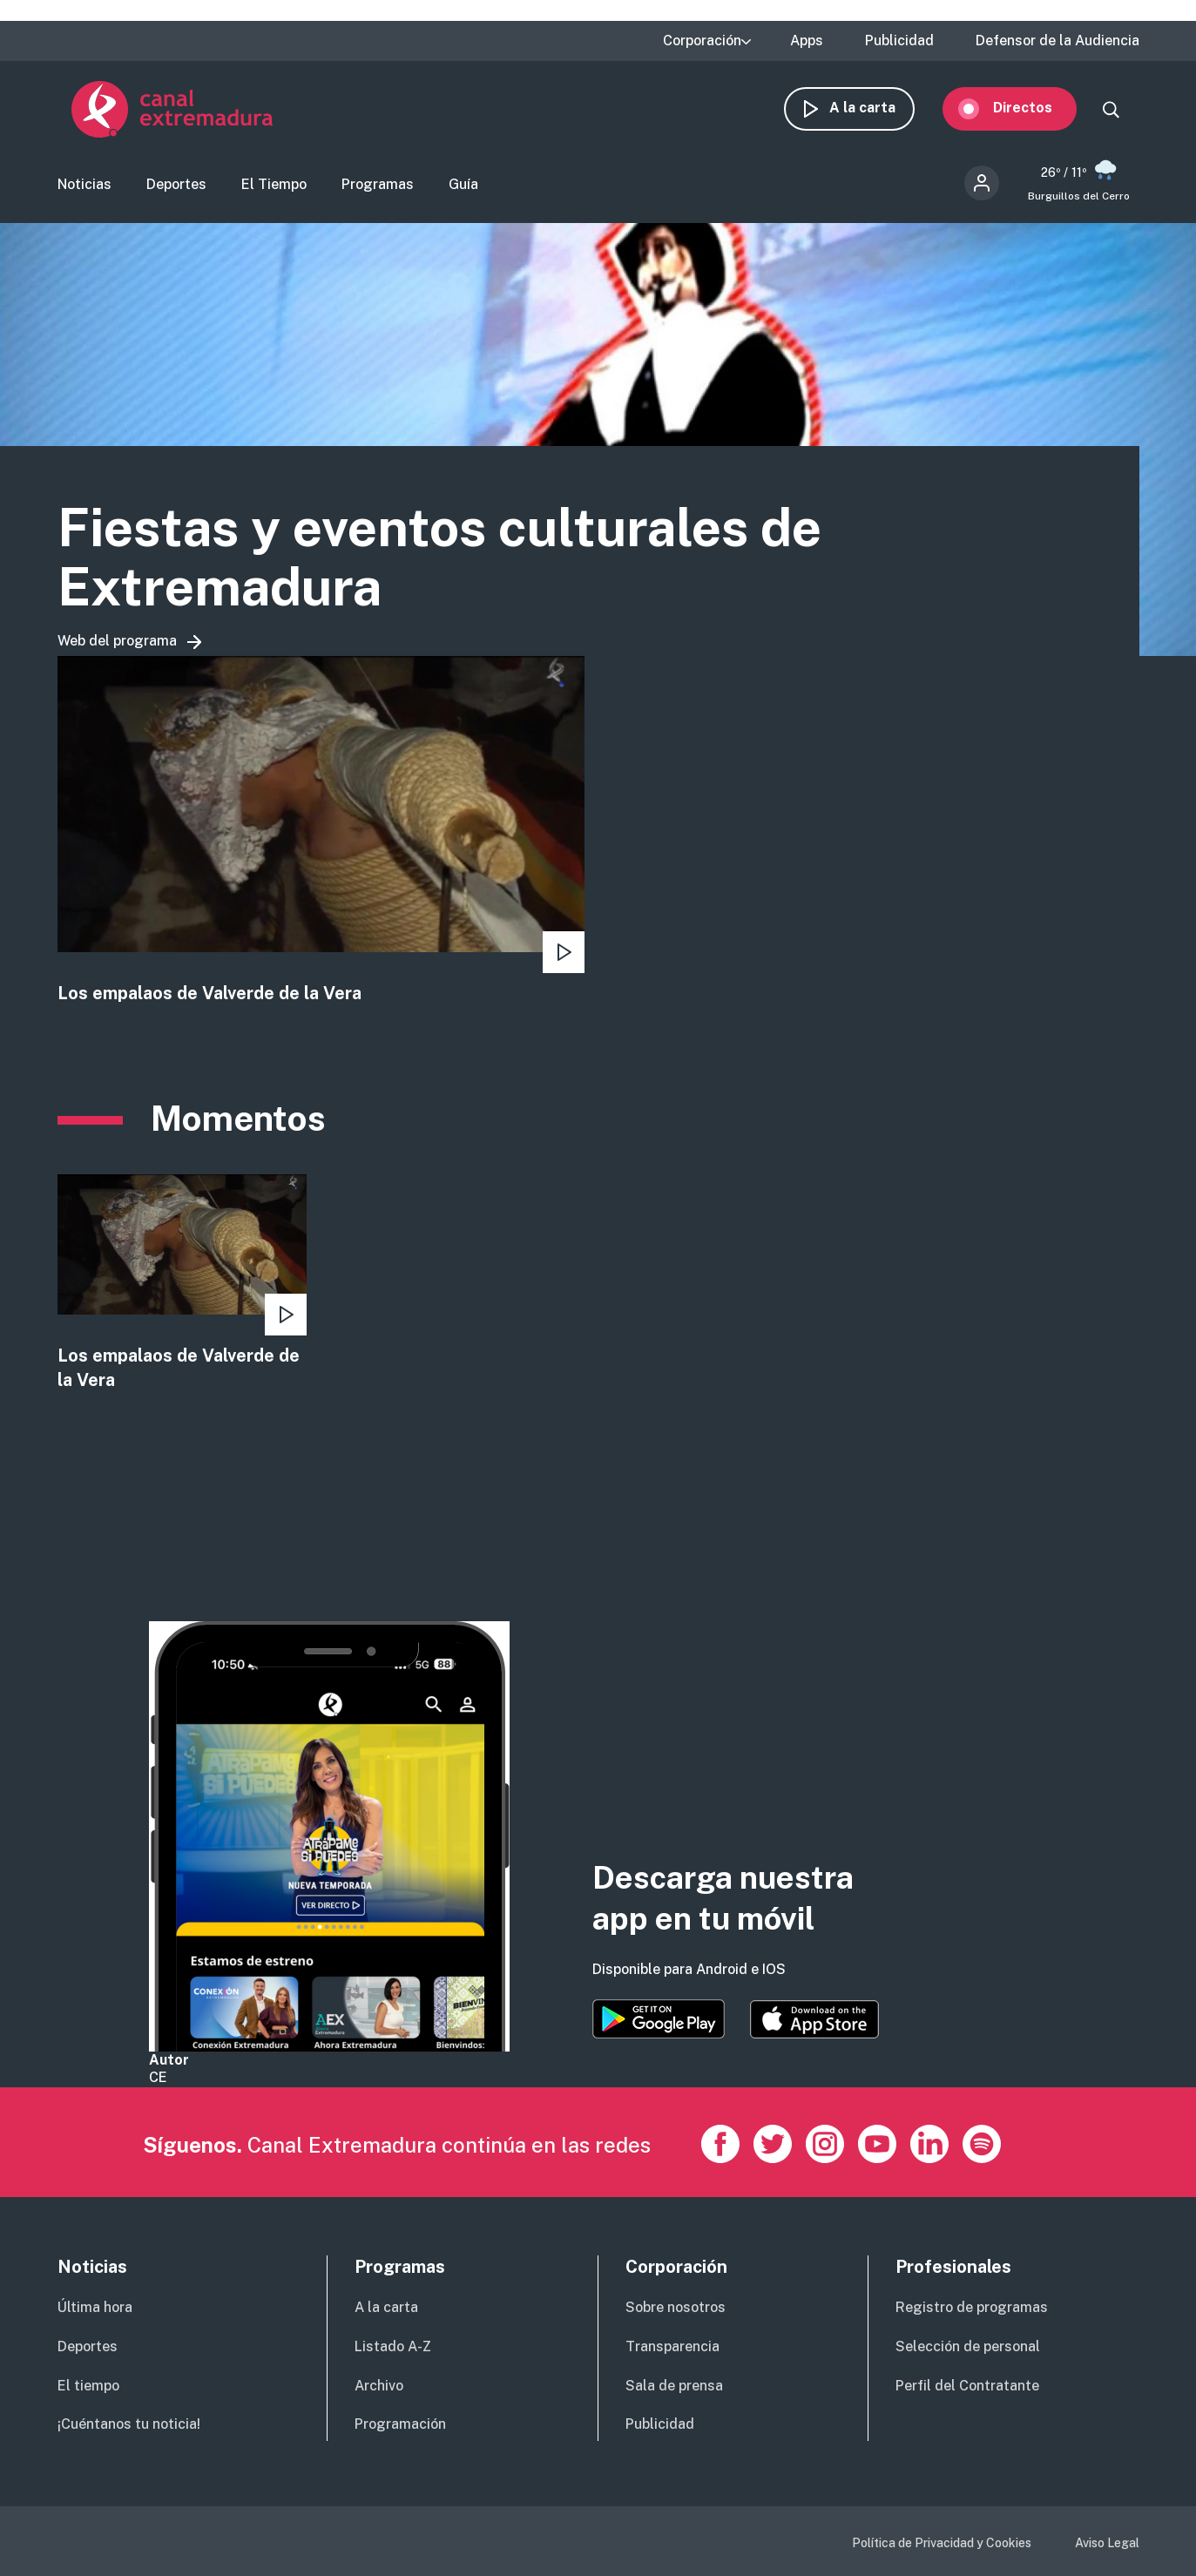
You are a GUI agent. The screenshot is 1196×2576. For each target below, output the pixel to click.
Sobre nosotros (675, 2307)
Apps (806, 41)
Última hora (94, 2307)
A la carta (876, 111)
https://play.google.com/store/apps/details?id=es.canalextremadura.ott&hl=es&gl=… (658, 2019)
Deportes (176, 187)
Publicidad (899, 41)
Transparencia (672, 2346)
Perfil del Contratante (967, 2385)
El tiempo (88, 2385)
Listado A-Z (393, 2346)
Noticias (84, 187)
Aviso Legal (1107, 2544)
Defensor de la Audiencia (1057, 41)
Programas (377, 187)
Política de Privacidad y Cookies (941, 2544)
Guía (463, 187)
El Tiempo (274, 187)
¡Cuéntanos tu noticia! (128, 2425)
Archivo (379, 2385)
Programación (400, 2425)
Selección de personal (967, 2346)
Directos (1036, 111)
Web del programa (117, 647)
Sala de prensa (674, 2385)
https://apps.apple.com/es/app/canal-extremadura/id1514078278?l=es (814, 2020)
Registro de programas (971, 2307)
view (320, 836)
